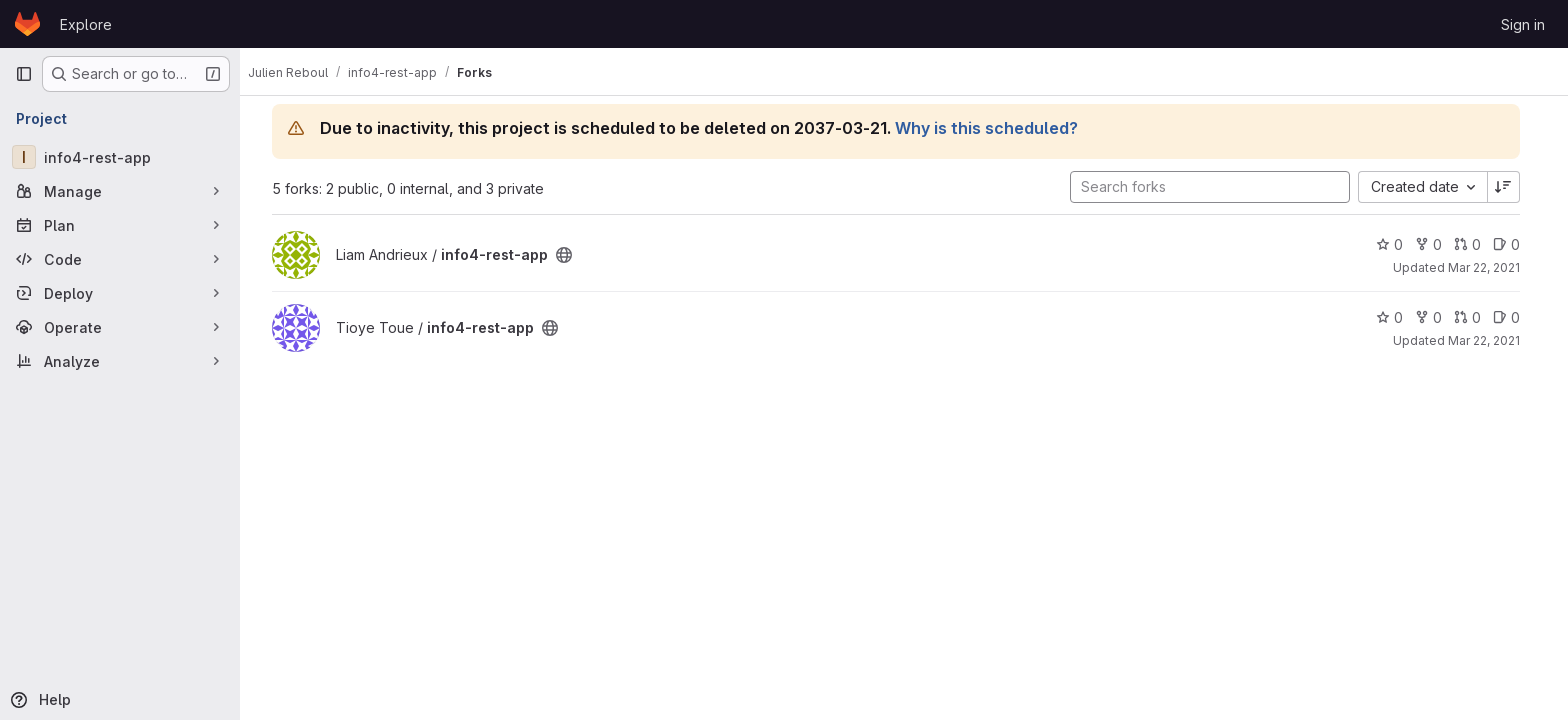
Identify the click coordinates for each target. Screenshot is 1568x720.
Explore (86, 24)
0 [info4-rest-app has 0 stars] (1397, 244)
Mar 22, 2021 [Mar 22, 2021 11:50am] (1492, 267)
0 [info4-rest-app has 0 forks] (1436, 244)
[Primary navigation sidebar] (24, 74)
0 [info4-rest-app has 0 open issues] (1514, 244)
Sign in (1523, 24)
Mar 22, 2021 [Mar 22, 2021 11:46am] (1492, 340)
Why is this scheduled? (994, 128)
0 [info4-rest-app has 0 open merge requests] (1475, 244)
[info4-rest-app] (120, 157)
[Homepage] (27, 24)
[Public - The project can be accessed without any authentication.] (572, 255)
